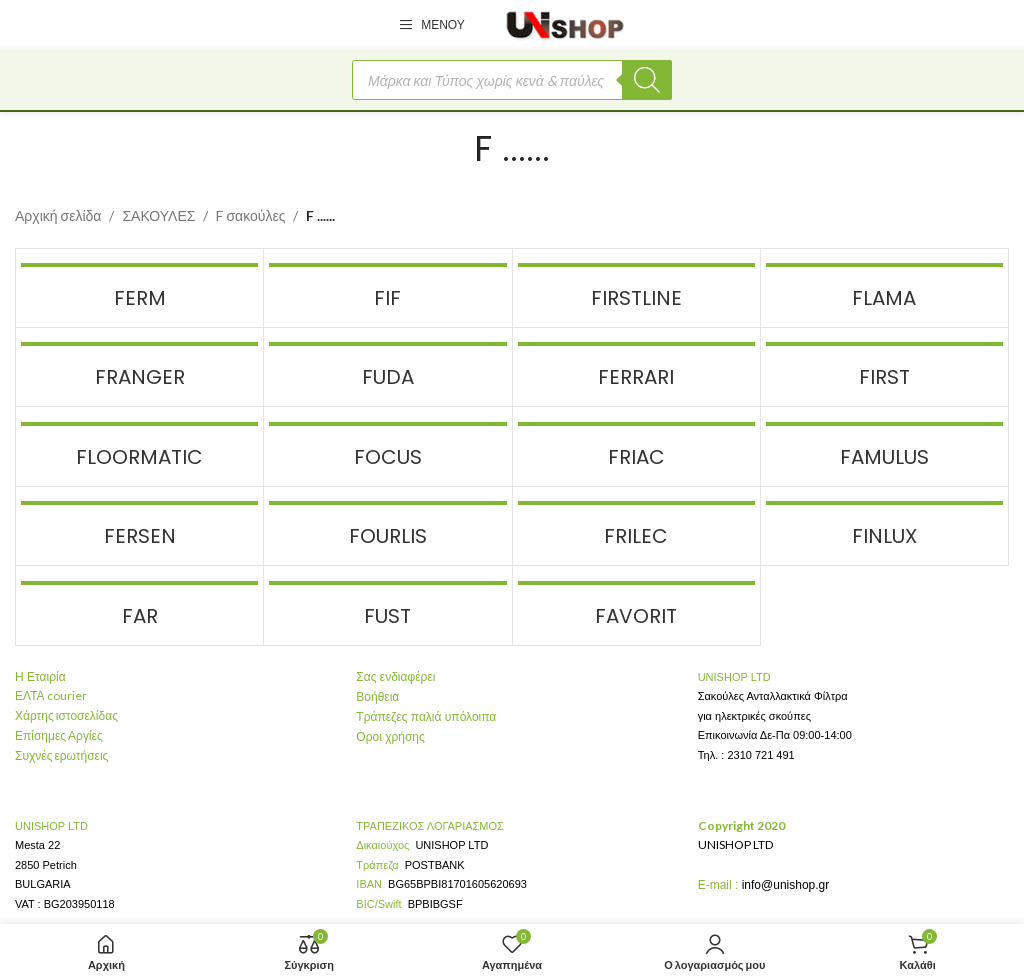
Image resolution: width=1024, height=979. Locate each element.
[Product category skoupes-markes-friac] (636, 446)
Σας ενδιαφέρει (395, 677)
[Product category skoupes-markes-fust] (387, 605)
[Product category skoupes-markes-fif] (387, 288)
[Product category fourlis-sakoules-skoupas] (387, 526)
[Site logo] (565, 23)
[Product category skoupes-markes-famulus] (884, 446)
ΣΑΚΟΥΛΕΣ (158, 215)
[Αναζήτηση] (647, 80)
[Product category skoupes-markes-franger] (139, 367)
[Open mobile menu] (432, 25)
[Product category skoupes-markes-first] (884, 367)
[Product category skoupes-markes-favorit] (636, 605)
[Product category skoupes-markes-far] (139, 605)
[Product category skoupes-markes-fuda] (387, 367)
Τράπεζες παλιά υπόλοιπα (426, 717)
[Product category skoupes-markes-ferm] (139, 288)
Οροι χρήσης (390, 737)
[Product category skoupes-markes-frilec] (636, 526)
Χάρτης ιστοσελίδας (66, 715)
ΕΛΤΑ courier (51, 695)
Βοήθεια (377, 697)
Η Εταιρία (40, 677)
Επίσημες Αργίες (59, 735)
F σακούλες (250, 215)
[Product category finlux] (884, 526)
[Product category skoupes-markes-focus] (387, 446)
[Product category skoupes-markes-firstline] (636, 288)
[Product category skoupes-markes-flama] (884, 288)
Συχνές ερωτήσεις (61, 755)
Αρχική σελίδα (58, 215)
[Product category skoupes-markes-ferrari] (636, 367)
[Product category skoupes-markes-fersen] (139, 526)
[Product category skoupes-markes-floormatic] (139, 446)
